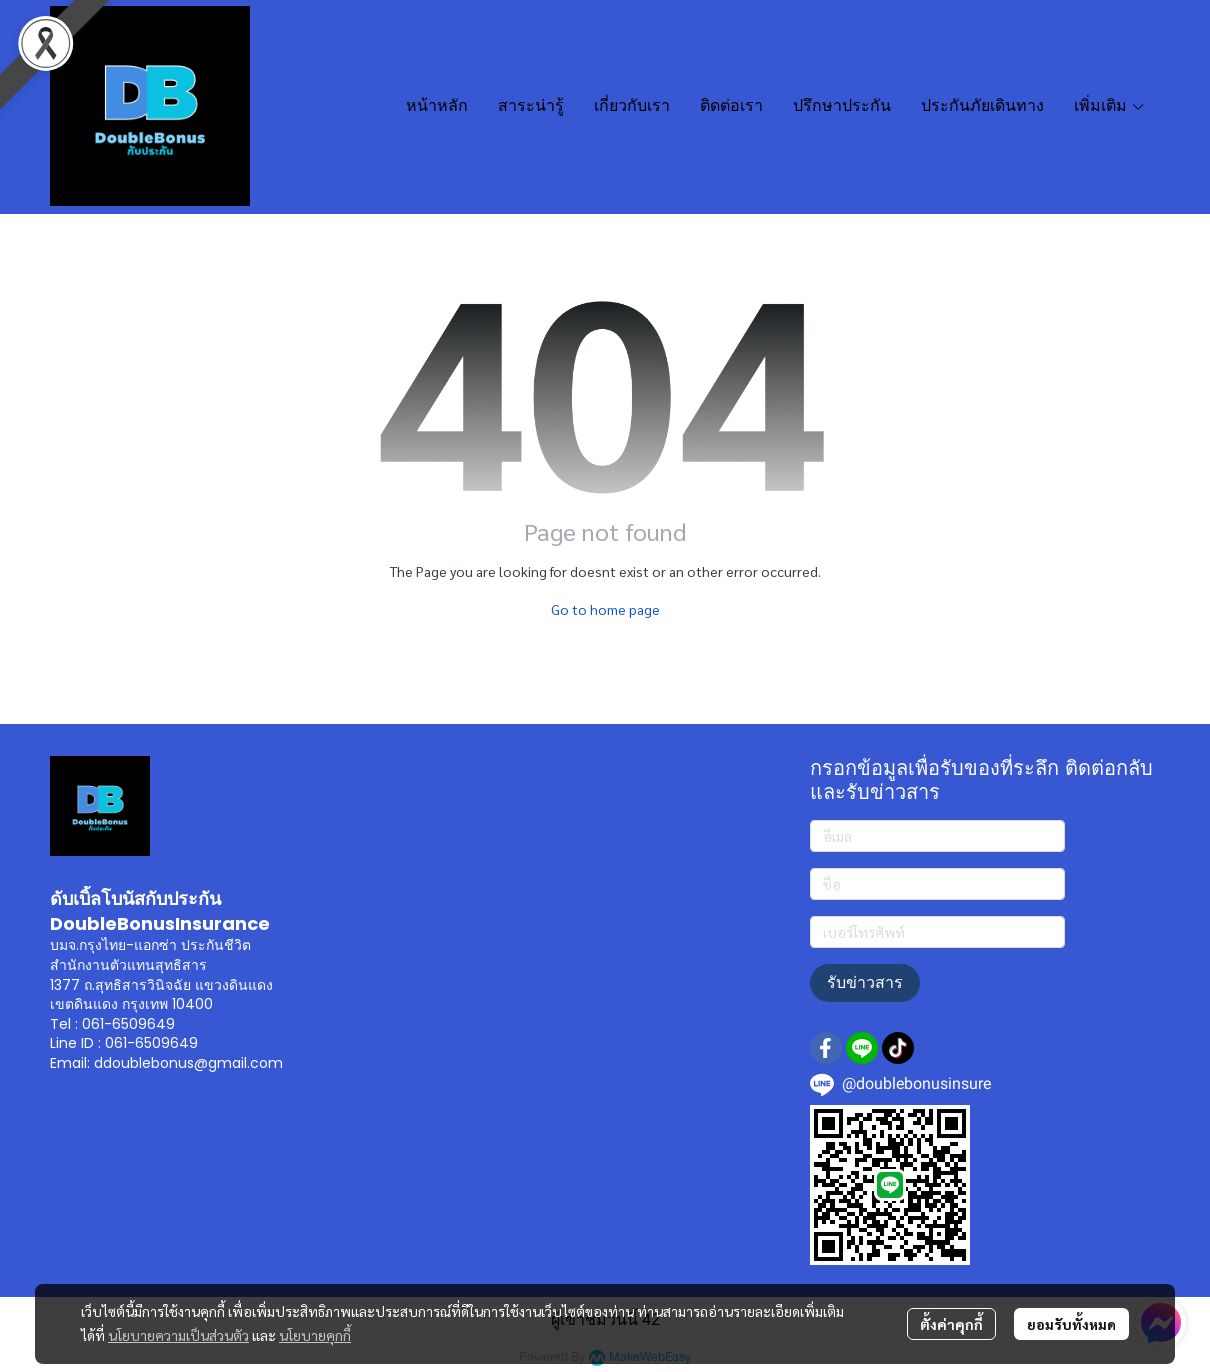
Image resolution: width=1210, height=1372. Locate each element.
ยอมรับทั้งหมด (1071, 1324)
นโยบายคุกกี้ (315, 1335)
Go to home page (605, 609)
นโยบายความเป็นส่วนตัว (178, 1335)
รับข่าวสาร (865, 982)
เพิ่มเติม (1110, 105)
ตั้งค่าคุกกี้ (951, 1324)
